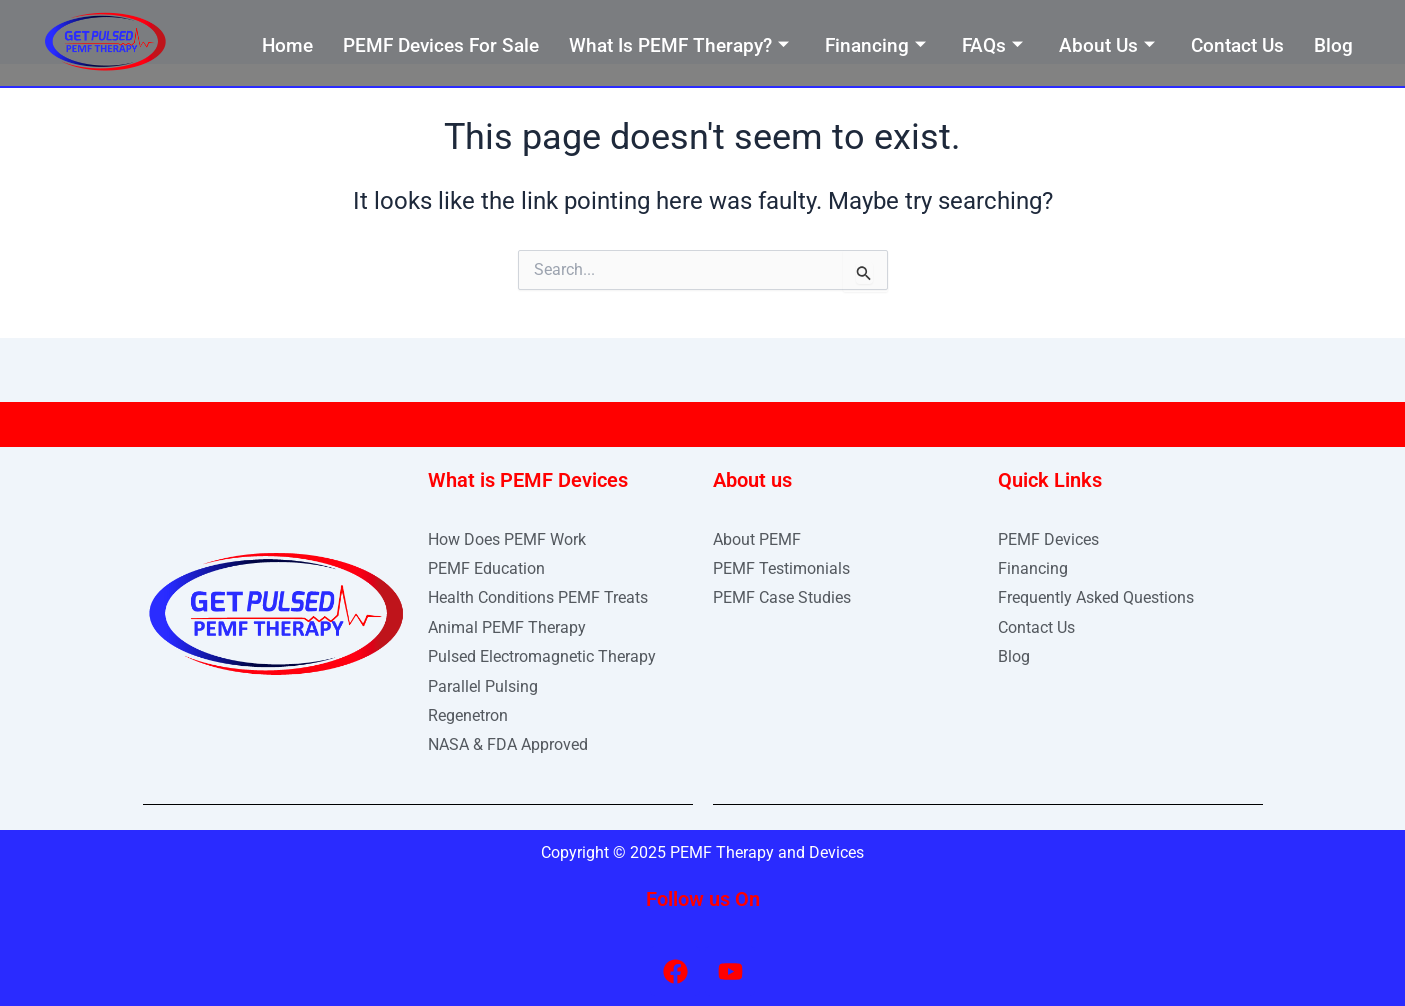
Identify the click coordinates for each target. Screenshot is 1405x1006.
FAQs (992, 45)
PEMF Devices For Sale (441, 45)
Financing (875, 45)
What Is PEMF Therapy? (679, 45)
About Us (1107, 45)
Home (287, 45)
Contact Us (1237, 45)
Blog (1333, 45)
